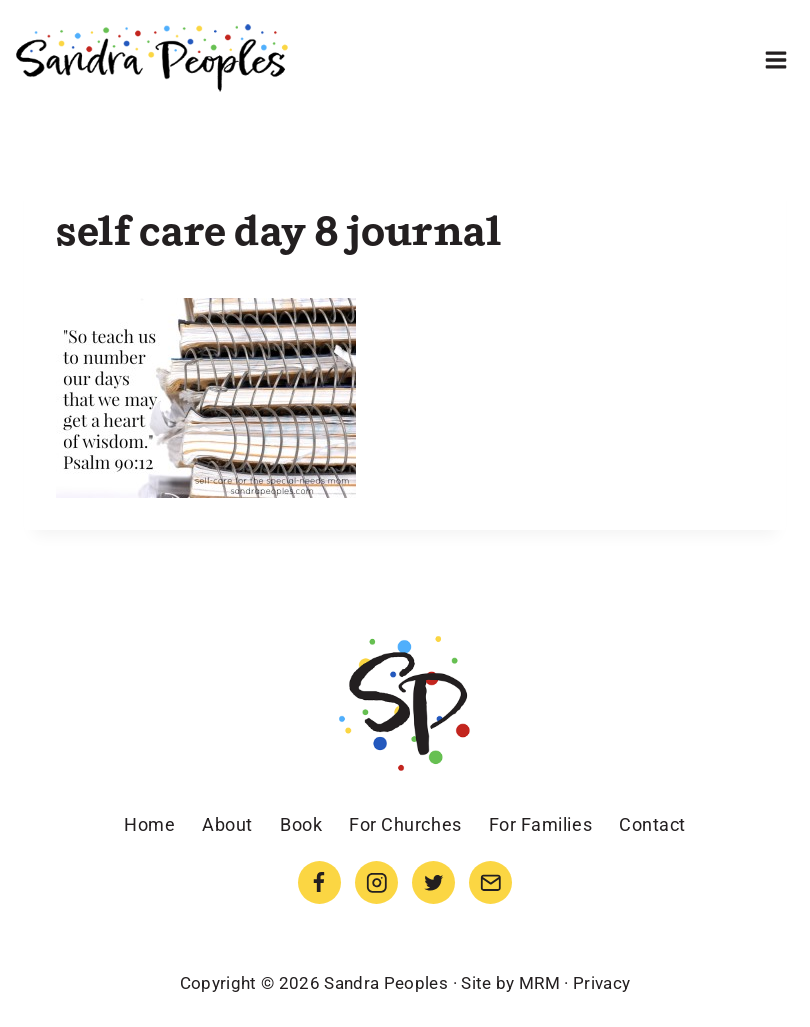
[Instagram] (376, 882)
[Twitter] (433, 882)
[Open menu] (775, 59)
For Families (540, 824)
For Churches (405, 824)
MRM (539, 983)
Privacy (601, 983)
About (227, 824)
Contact (652, 824)
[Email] (490, 882)
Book (301, 824)
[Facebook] (319, 882)
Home (149, 824)
